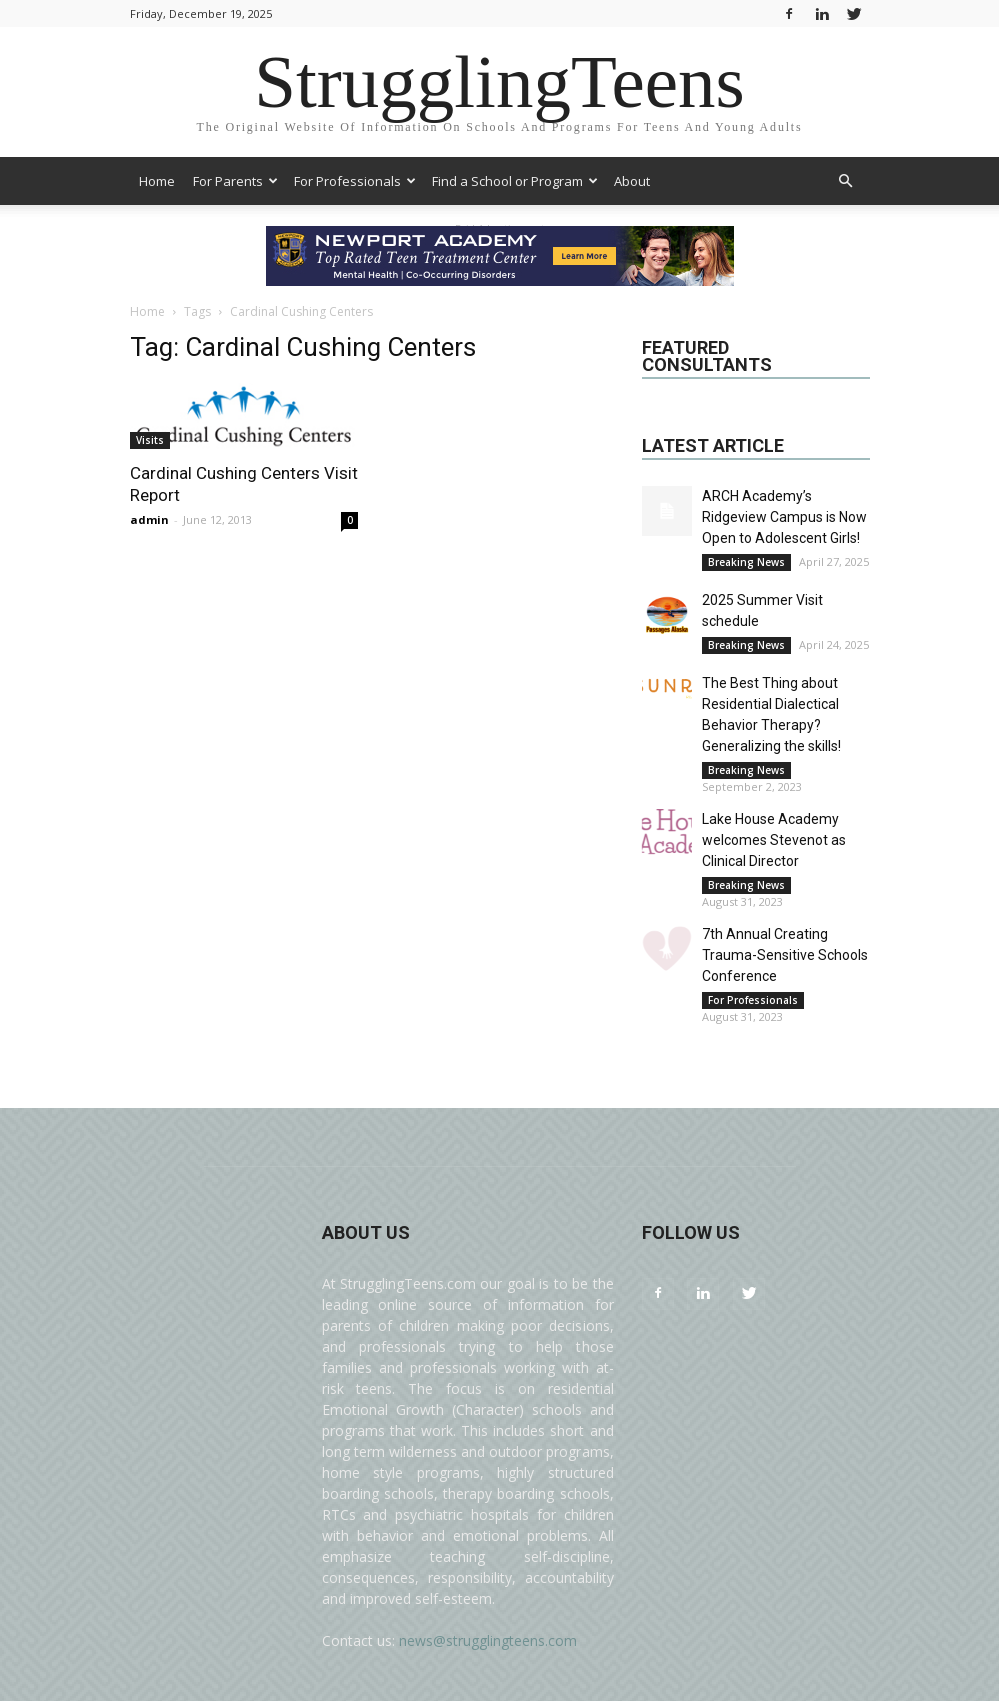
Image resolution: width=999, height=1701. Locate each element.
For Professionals (355, 181)
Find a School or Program (515, 181)
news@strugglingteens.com (488, 1640)
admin (149, 519)
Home (157, 181)
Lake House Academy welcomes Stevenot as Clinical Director (774, 840)
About (632, 181)
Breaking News (746, 562)
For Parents (235, 181)
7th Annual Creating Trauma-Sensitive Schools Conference (785, 955)
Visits (150, 440)
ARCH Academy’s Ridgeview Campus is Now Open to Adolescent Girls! (784, 517)
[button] (846, 181)
